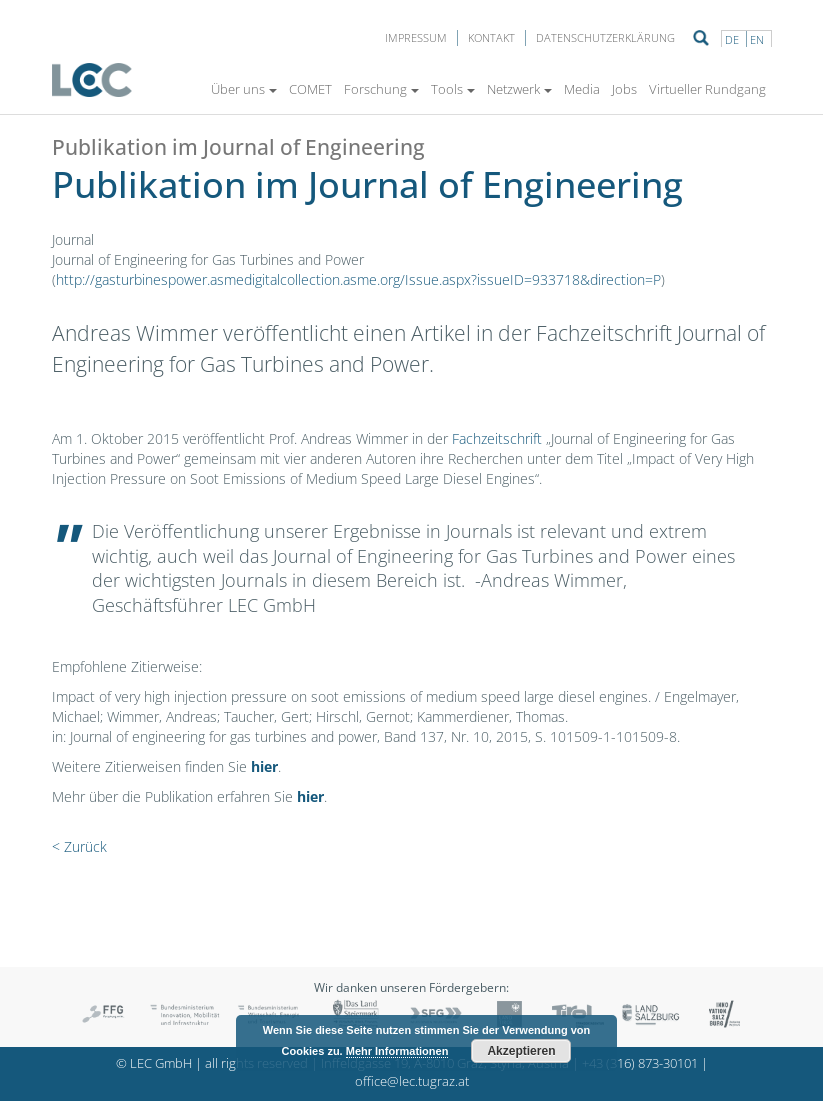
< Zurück (79, 846)
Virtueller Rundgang (707, 89)
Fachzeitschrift (499, 438)
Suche (701, 38)
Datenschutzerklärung (605, 37)
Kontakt (491, 37)
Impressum (416, 37)
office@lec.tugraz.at (412, 1081)
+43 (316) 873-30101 (640, 1063)
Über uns (244, 89)
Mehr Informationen (397, 1051)
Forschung (381, 89)
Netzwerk (519, 89)
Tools (453, 89)
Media (582, 89)
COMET (310, 89)
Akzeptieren (521, 1051)
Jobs (624, 89)
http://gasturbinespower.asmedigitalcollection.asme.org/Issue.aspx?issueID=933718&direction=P (358, 279)
